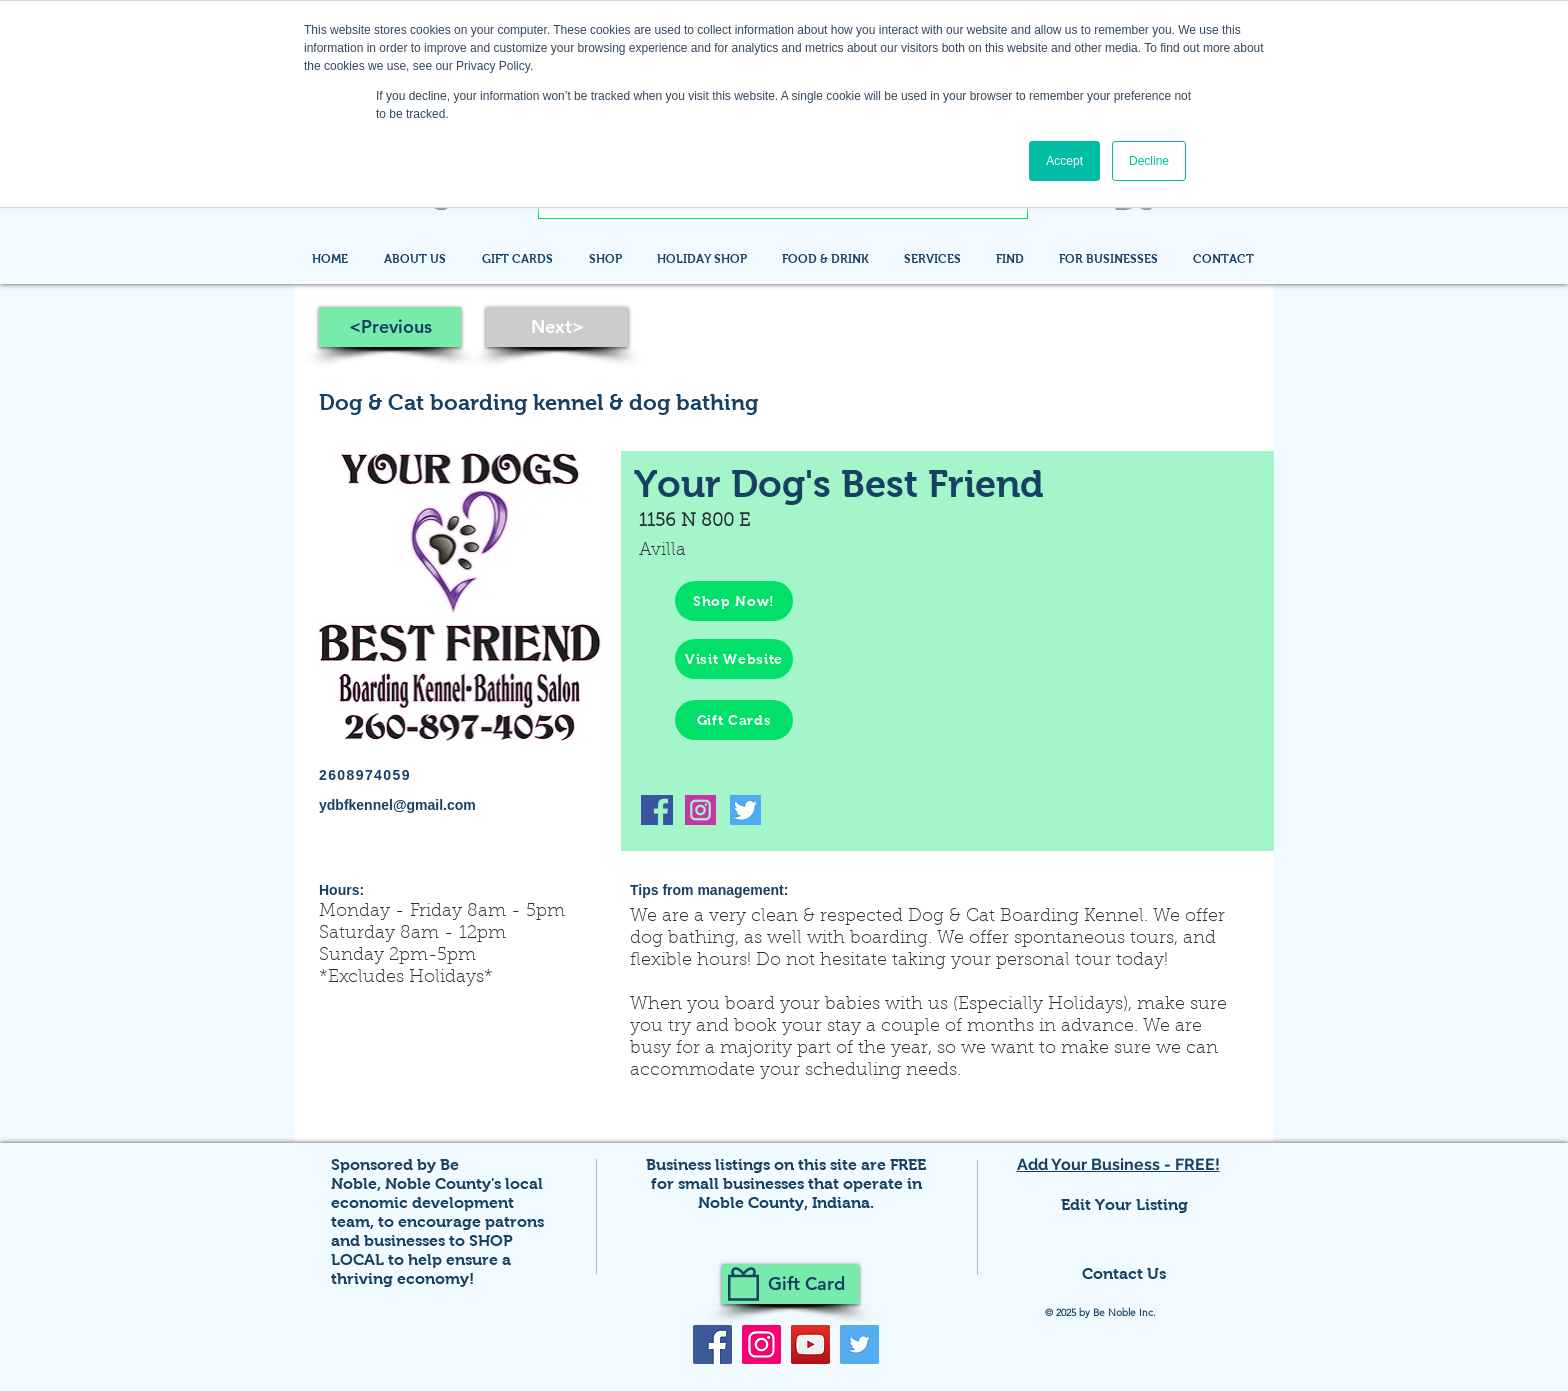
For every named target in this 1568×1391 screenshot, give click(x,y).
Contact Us (1124, 1273)
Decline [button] (1149, 161)
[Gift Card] (790, 1284)
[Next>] (557, 327)
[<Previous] (390, 327)
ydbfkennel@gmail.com (397, 805)
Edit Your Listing (1124, 1204)
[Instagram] (761, 1344)
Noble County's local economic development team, (437, 1202)
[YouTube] (810, 1344)
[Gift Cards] (734, 720)
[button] (1012, 259)
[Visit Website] (734, 659)
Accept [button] (1064, 161)
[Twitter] (859, 1344)
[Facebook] (712, 1344)
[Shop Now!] (734, 601)
